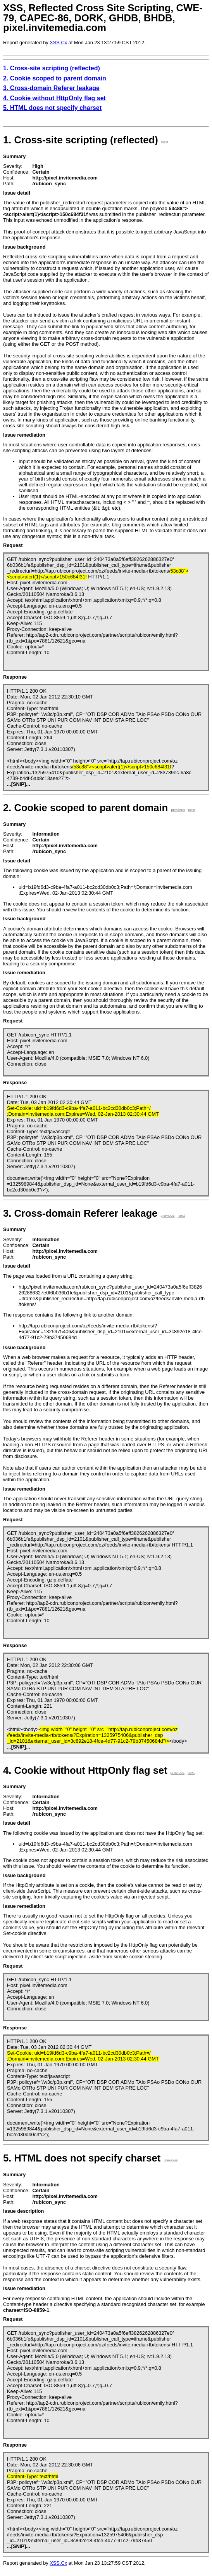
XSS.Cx (58, 42)
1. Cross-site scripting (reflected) (51, 68)
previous (178, 810)
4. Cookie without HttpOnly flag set (54, 98)
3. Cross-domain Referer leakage (51, 88)
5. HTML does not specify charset (52, 108)
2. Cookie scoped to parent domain (54, 78)
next (164, 142)
